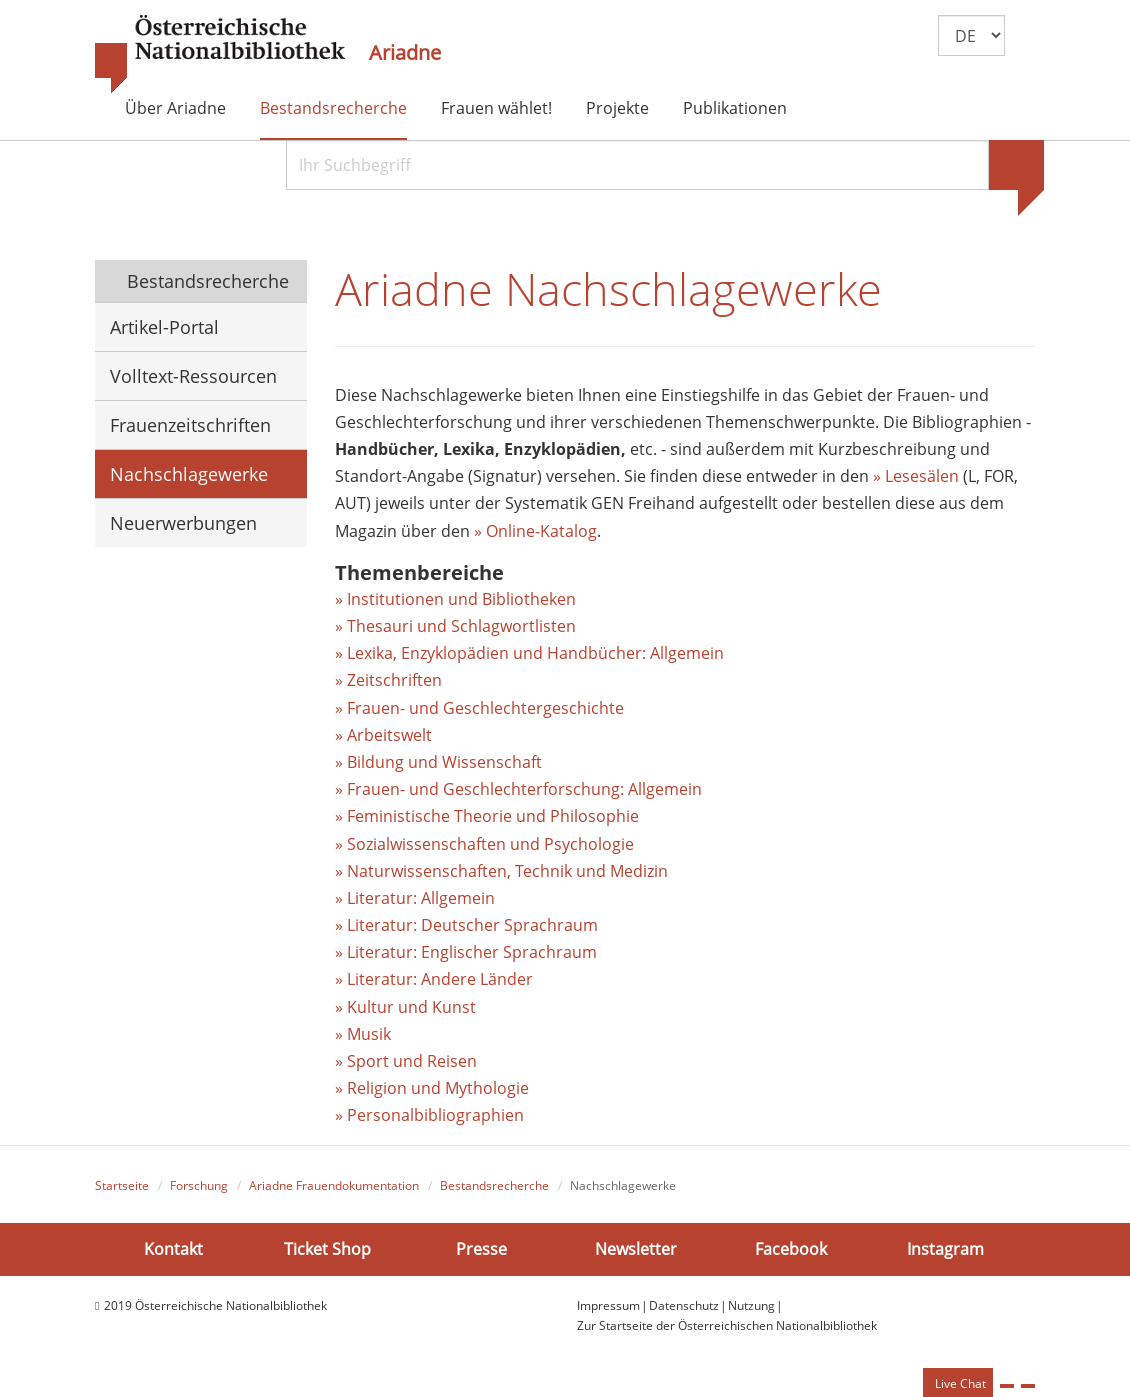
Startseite (122, 1185)
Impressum (608, 1305)
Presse (481, 1249)
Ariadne (405, 53)
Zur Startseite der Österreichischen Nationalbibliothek (727, 1325)
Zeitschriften (394, 680)
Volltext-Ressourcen (193, 376)
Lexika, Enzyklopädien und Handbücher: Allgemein (535, 653)
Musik (369, 1034)
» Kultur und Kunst (405, 1007)
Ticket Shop (327, 1249)
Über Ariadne (175, 108)
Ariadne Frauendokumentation (334, 1185)
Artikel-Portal (164, 327)
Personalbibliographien (435, 1115)
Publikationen (735, 108)
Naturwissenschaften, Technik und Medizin (507, 871)
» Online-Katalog (535, 531)
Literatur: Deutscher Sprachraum (472, 925)
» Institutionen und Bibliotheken (455, 599)
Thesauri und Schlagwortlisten (461, 626)
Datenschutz (684, 1305)
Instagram (945, 1249)
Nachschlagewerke (189, 474)
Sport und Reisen (412, 1061)
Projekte (617, 108)
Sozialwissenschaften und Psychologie (490, 844)
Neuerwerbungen (183, 523)
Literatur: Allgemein (421, 898)
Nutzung (751, 1305)
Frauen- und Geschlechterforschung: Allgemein (524, 789)
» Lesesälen (916, 476)
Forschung (199, 1185)
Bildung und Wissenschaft (444, 762)
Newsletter (636, 1249)
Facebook (791, 1249)
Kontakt (173, 1249)
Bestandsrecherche (333, 108)
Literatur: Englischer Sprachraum (472, 952)
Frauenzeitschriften (190, 425)
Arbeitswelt (389, 735)
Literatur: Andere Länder (440, 979)
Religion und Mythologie (438, 1088)
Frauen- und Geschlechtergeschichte (485, 708)
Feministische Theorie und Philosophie (493, 816)
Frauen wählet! (496, 108)
